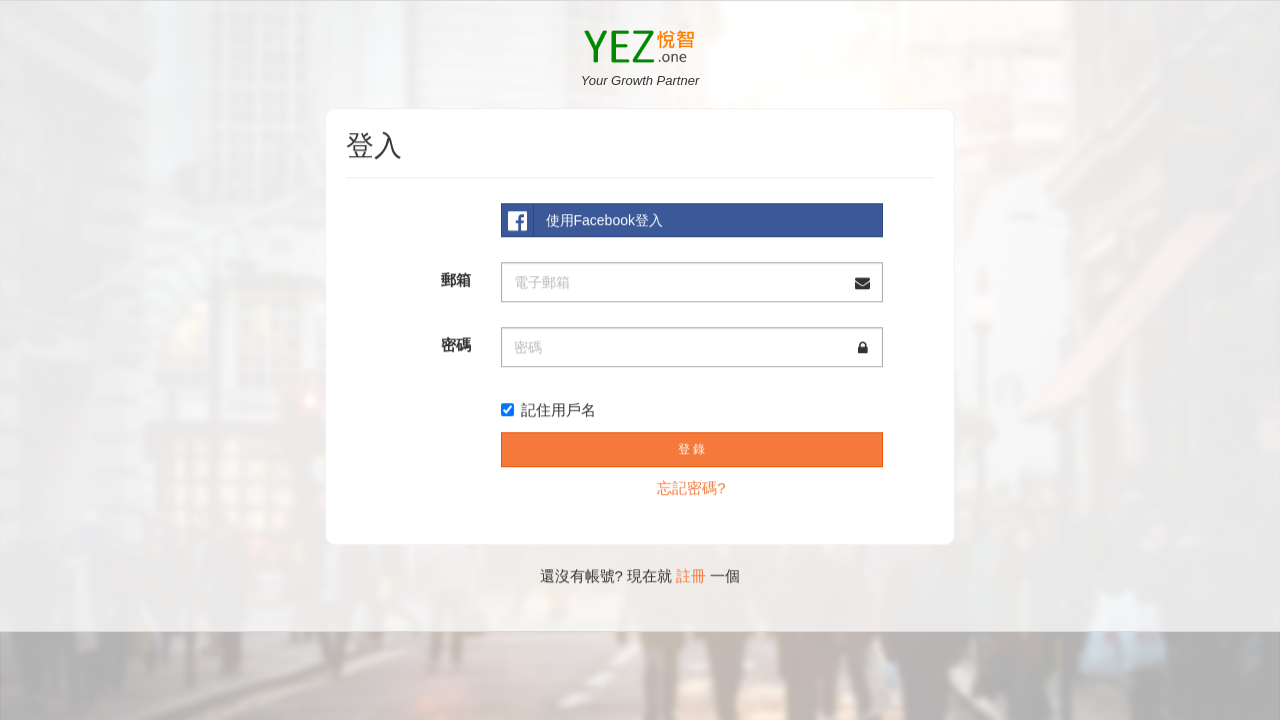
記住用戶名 (548, 408)
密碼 (456, 343)
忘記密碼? (691, 486)
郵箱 (456, 278)
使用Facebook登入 (582, 219)
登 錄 (691, 448)
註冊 (691, 574)
